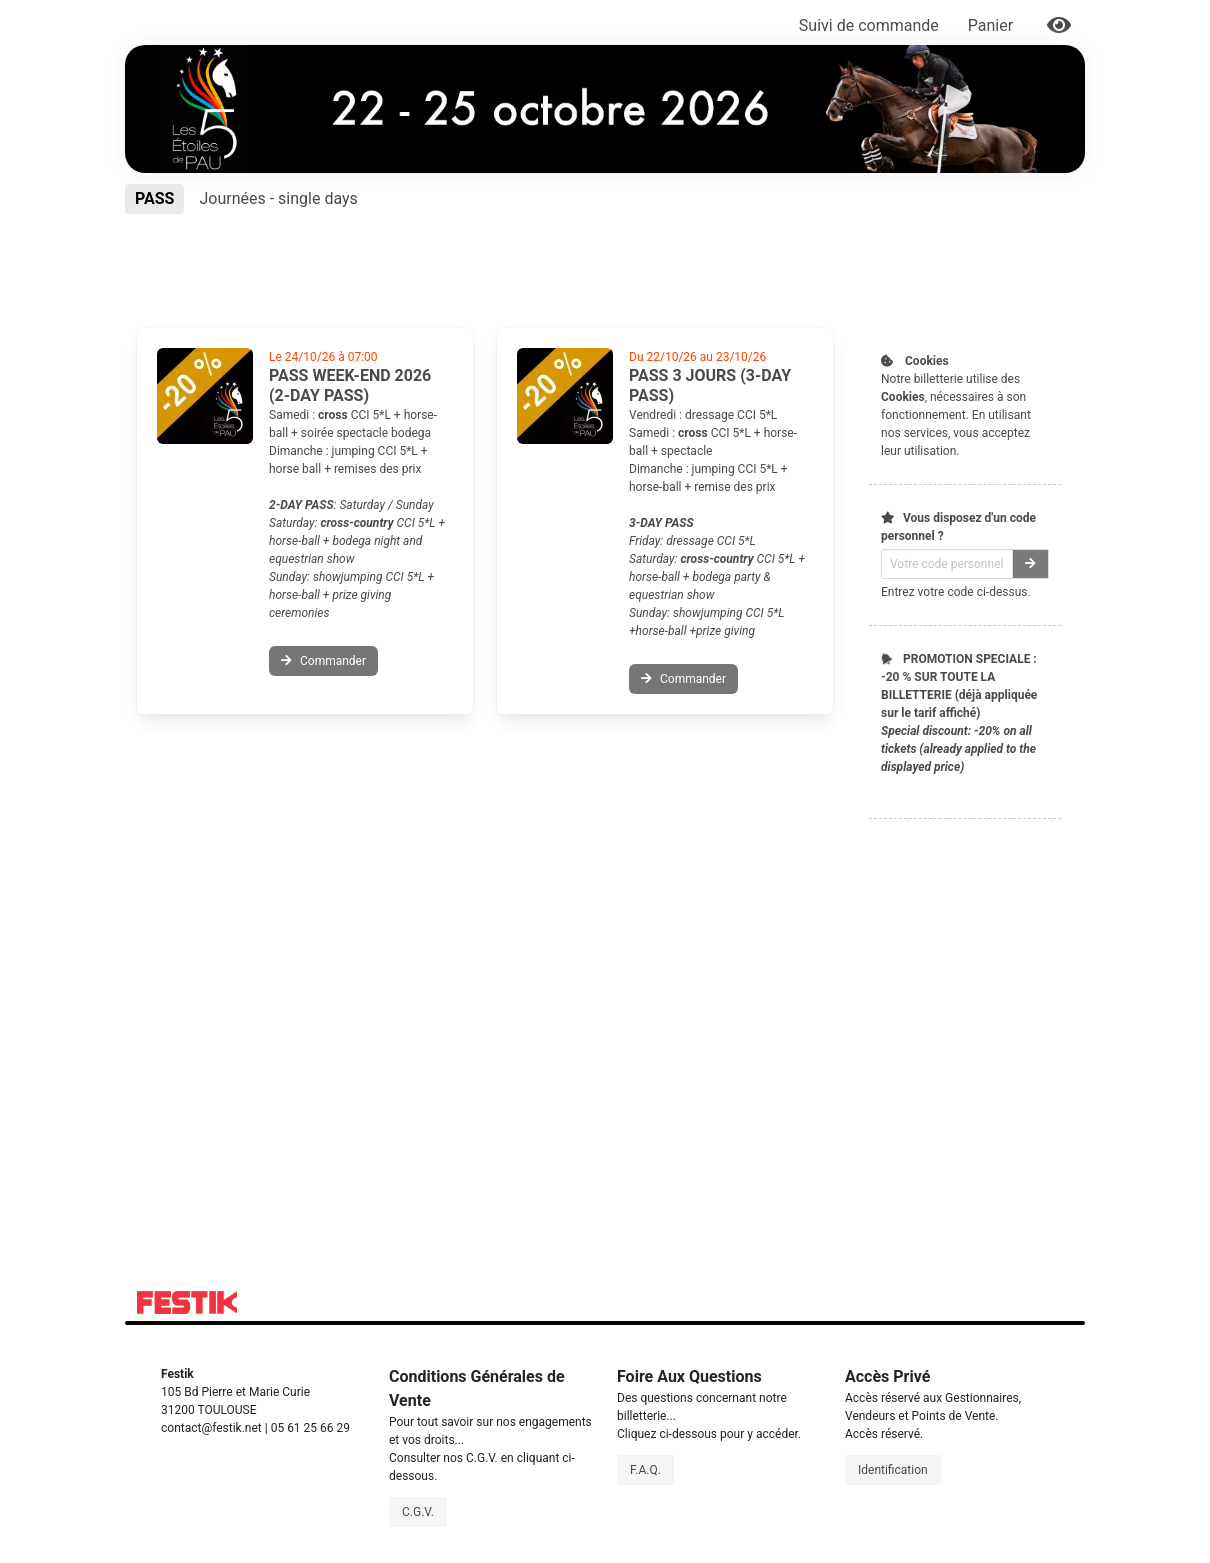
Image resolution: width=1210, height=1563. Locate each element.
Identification (893, 1470)
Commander (323, 661)
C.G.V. (418, 1512)
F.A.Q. (645, 1470)
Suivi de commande (869, 25)
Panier (992, 25)
